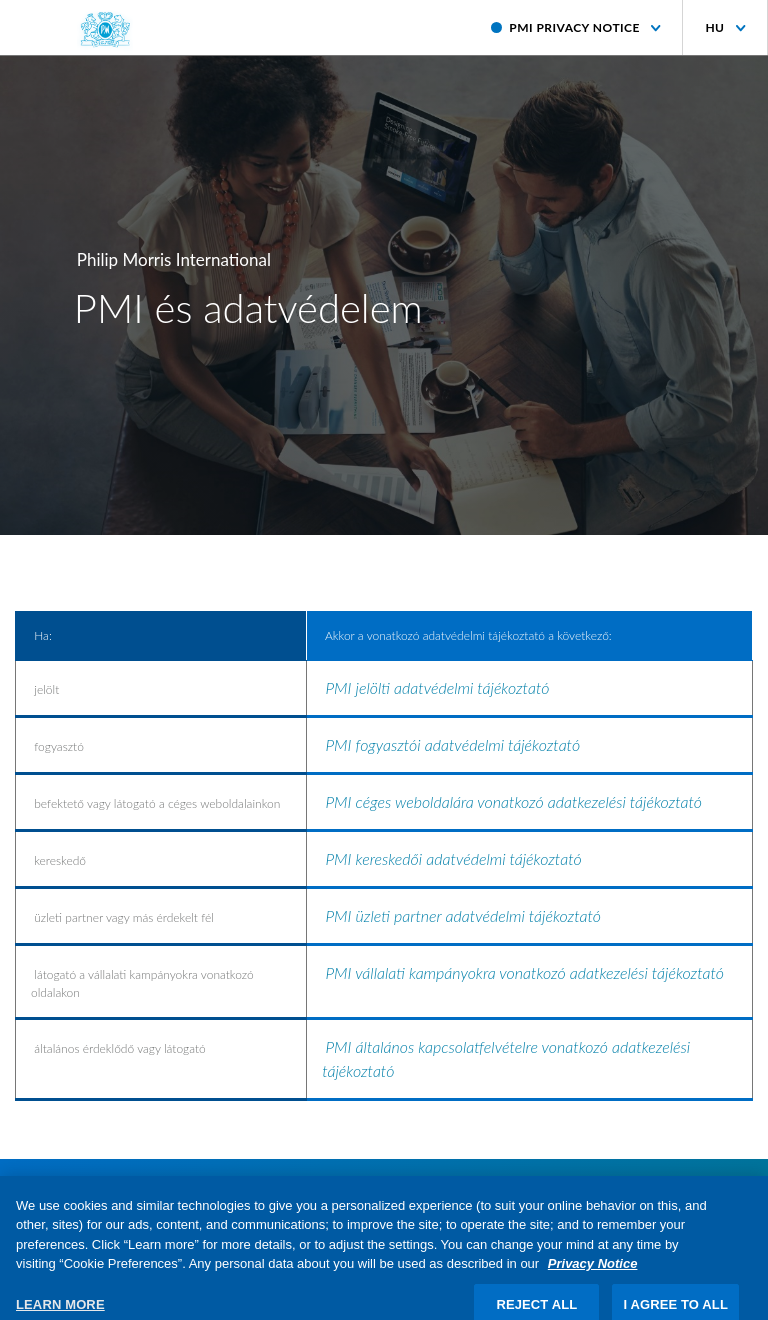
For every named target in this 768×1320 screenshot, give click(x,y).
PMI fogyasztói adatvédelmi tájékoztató (454, 744)
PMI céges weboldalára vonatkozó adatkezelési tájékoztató (513, 801)
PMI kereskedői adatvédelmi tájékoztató (455, 858)
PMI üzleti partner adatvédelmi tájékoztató (465, 915)
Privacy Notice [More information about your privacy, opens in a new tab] (593, 1273)
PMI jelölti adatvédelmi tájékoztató (437, 687)
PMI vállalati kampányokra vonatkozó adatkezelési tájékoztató (524, 972)
